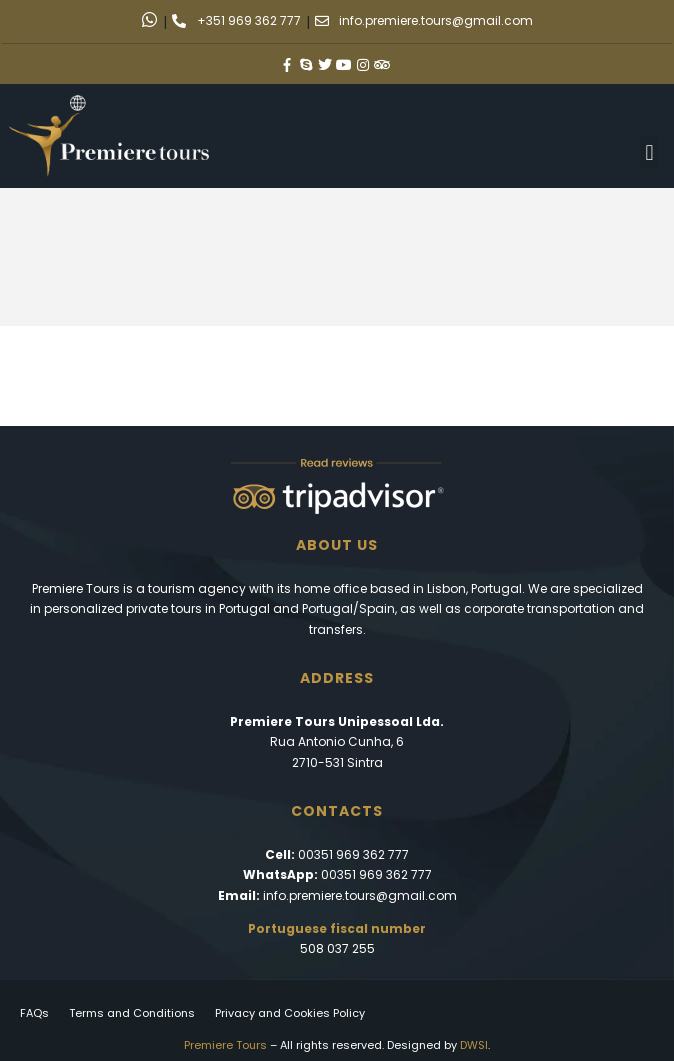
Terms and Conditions (132, 1013)
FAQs (34, 1013)
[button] (649, 152)
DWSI (474, 1045)
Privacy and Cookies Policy (290, 1013)
